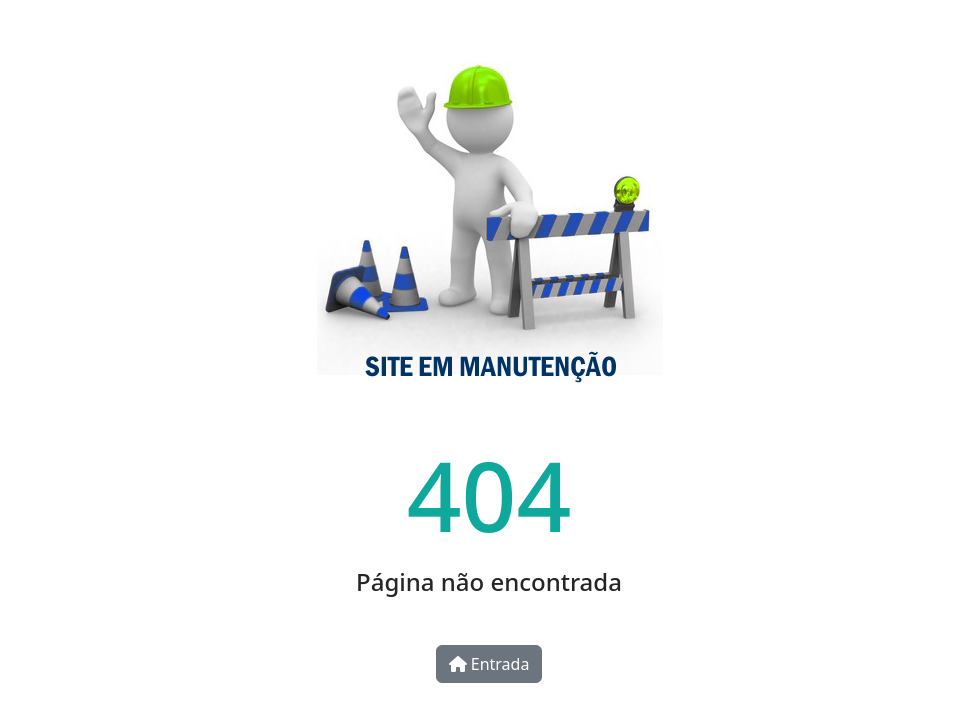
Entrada (489, 664)
